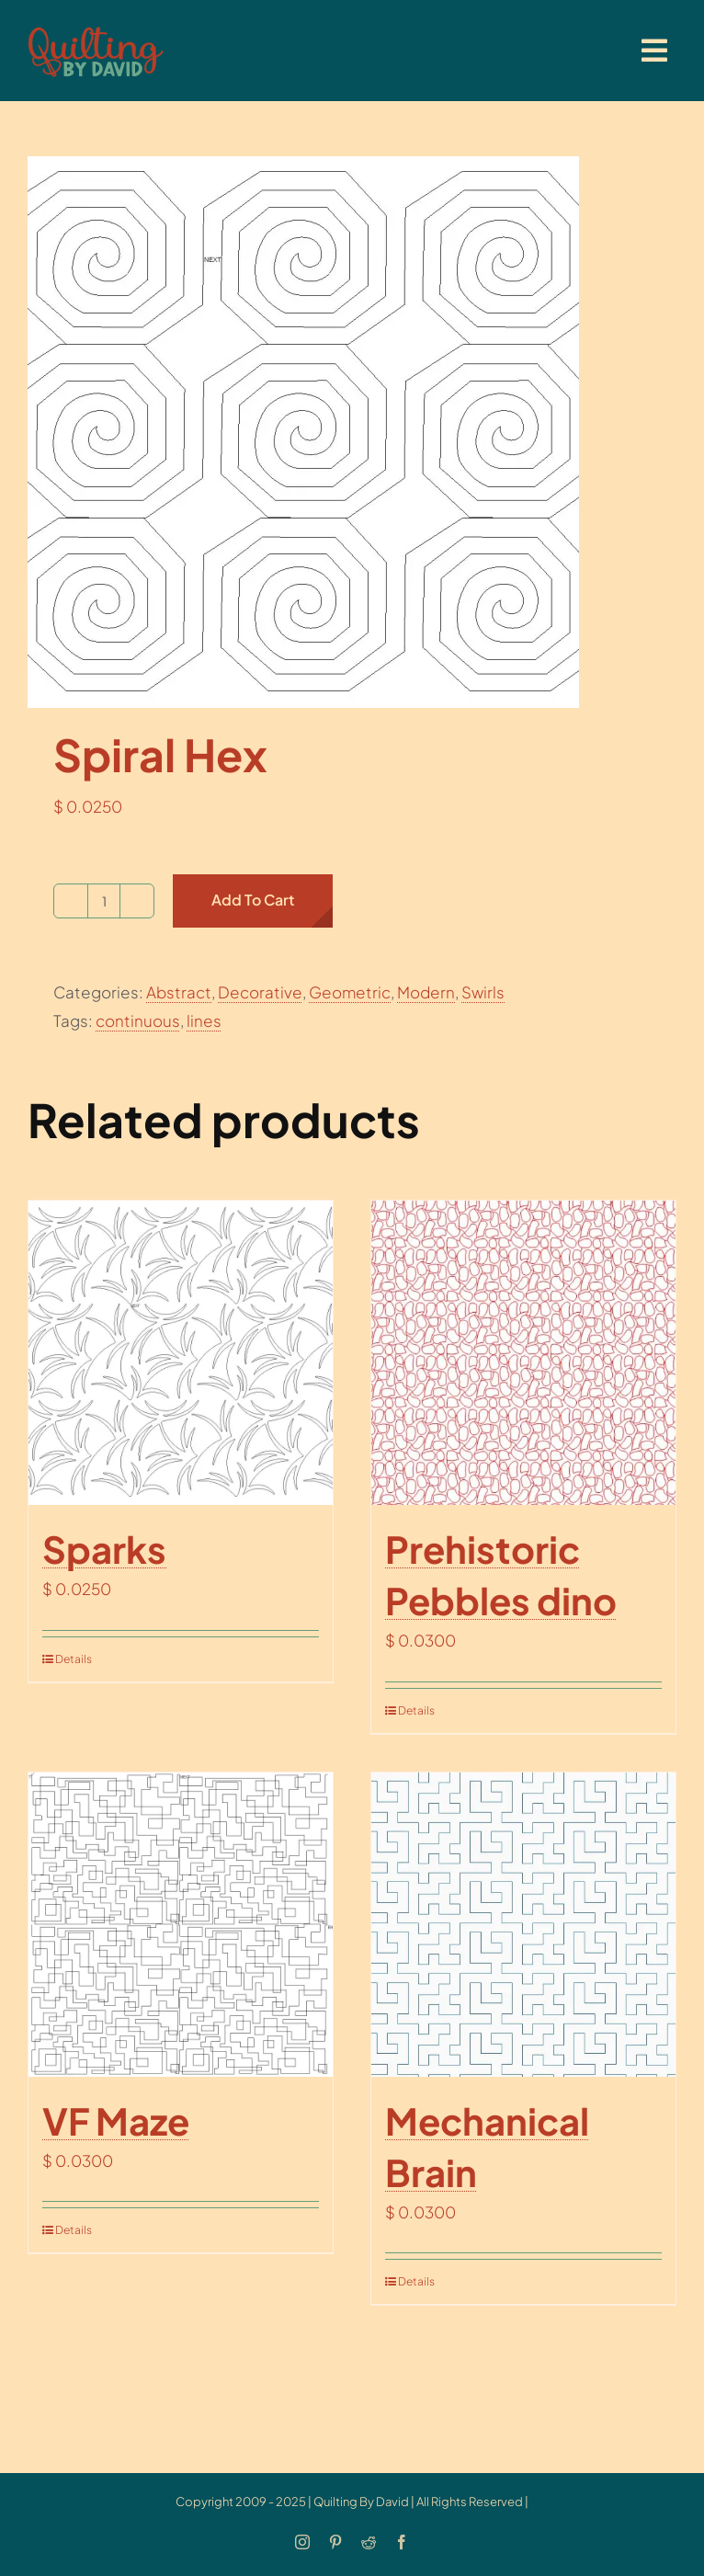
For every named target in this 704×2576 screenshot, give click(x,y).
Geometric (350, 992)
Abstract (178, 992)
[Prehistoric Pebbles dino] (523, 1353)
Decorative (260, 992)
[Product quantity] (103, 901)
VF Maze (115, 2120)
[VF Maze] (180, 1924)
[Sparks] (180, 1353)
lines (204, 1020)
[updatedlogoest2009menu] (96, 27)
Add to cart (252, 899)
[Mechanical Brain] (523, 1924)
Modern (426, 992)
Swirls (483, 992)
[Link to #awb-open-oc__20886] (654, 50)
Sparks (104, 1548)
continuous (138, 1020)
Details (73, 1659)
